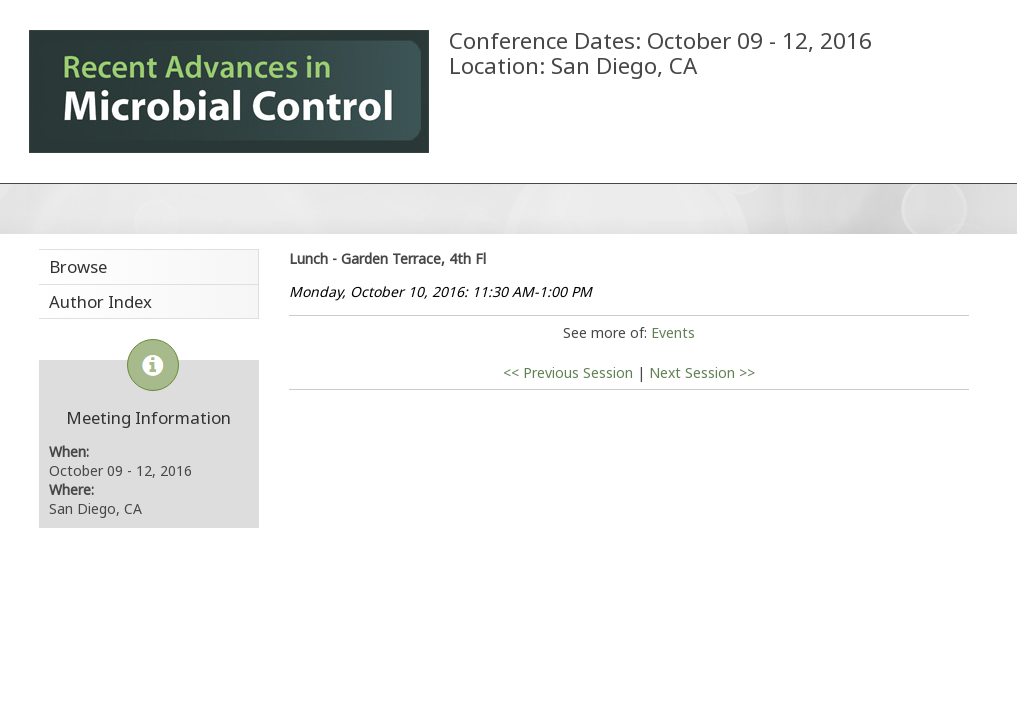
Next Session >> (702, 372)
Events (673, 332)
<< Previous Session (568, 372)
